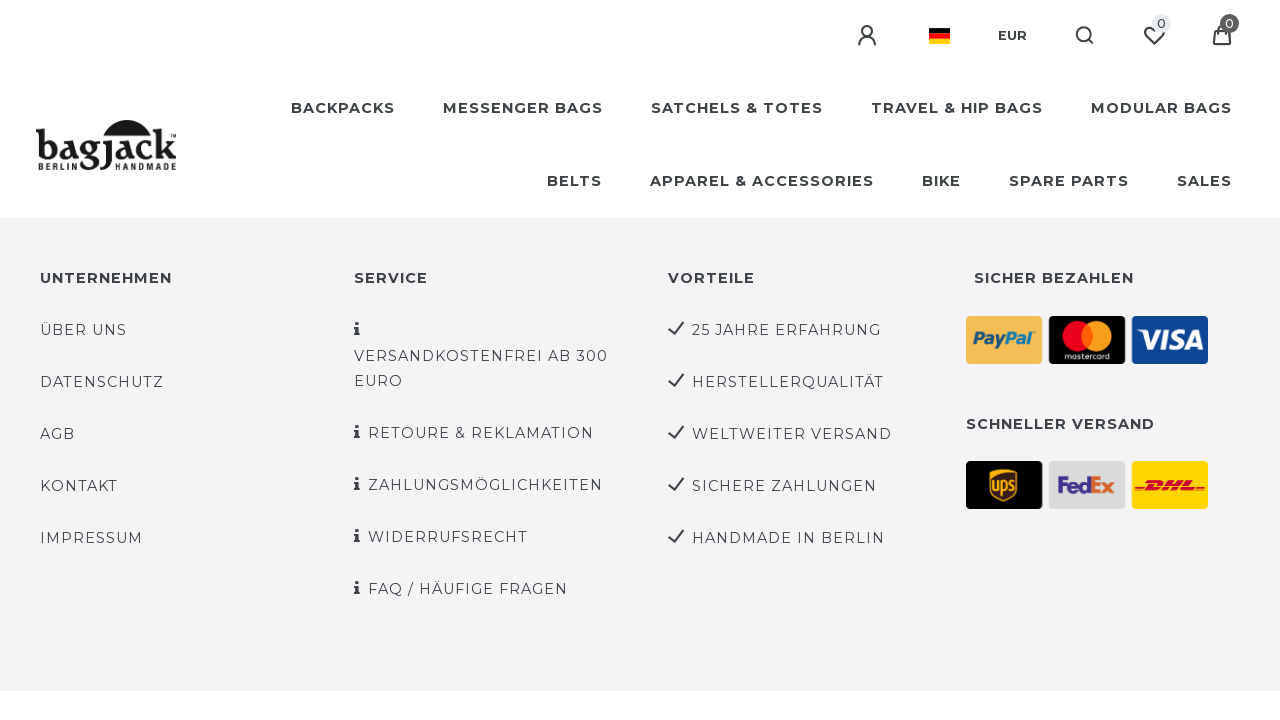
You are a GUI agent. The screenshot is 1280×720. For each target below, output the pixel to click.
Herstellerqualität (788, 382)
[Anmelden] (869, 36)
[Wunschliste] (1154, 36)
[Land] (939, 36)
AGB (57, 434)
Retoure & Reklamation (481, 433)
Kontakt (79, 486)
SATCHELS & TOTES (737, 108)
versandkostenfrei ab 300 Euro (481, 368)
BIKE (941, 181)
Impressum (91, 538)
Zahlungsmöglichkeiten (485, 485)
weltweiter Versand (792, 434)
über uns (83, 330)
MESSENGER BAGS (523, 108)
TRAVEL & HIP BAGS (957, 108)
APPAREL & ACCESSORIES (762, 181)
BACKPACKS (343, 108)
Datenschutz (102, 382)
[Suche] (1085, 36)
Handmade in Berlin (788, 538)
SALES (1204, 181)
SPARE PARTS (1069, 181)
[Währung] (1012, 36)
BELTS (574, 181)
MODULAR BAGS (1161, 108)
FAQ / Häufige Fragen (468, 589)
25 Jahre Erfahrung (786, 330)
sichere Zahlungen (784, 486)
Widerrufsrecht (448, 537)
